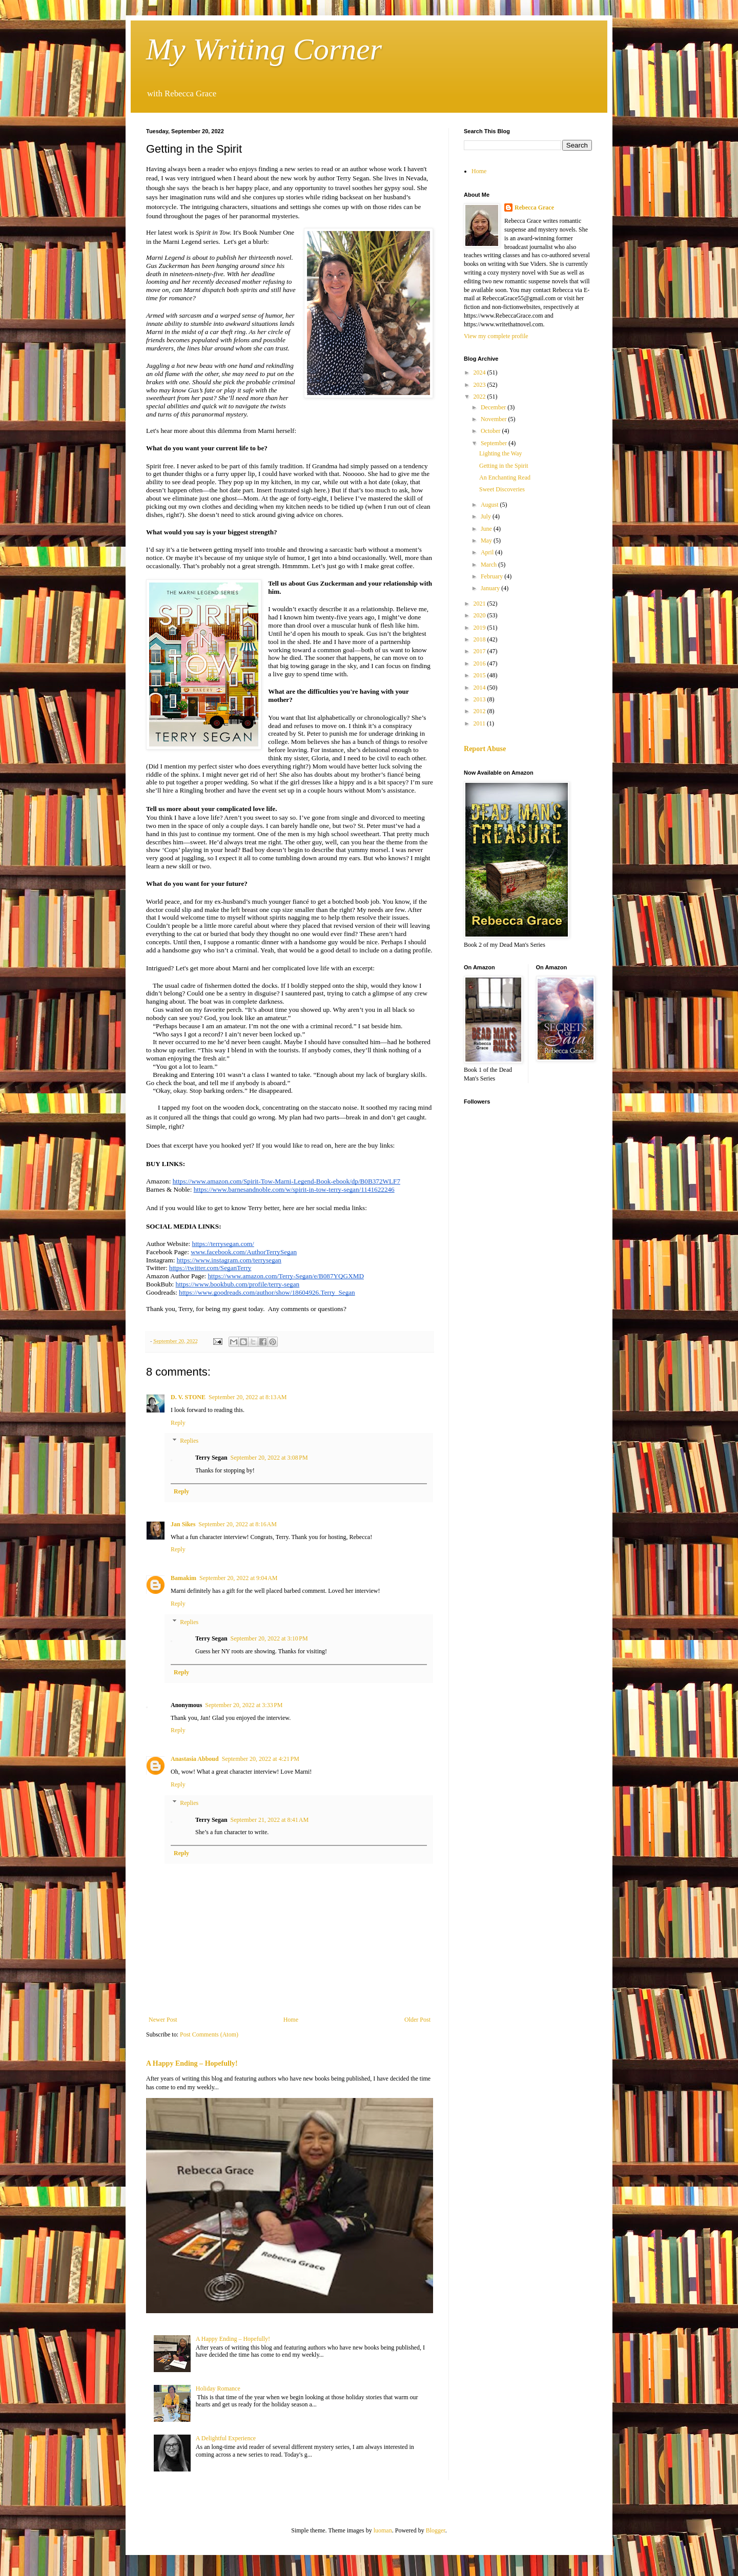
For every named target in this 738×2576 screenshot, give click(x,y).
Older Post (417, 2019)
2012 (480, 711)
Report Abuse (485, 748)
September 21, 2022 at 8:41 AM (270, 1819)
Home (290, 2019)
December (494, 407)
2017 (480, 651)
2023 (480, 384)
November (494, 419)
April (488, 552)
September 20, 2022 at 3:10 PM (269, 1638)
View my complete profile (496, 336)
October (491, 430)
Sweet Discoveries (502, 489)
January (491, 588)
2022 (480, 396)
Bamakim (183, 1578)
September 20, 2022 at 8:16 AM (237, 1524)
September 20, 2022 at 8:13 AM (247, 1397)
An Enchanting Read (504, 477)
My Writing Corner (264, 49)
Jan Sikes (183, 1524)
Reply (178, 1422)
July (487, 516)
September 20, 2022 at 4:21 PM (260, 1758)
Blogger (435, 2530)
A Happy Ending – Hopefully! (192, 2063)
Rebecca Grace (534, 207)
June (487, 528)
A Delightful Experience (226, 2438)
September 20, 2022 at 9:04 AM (238, 1578)
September (494, 443)
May (487, 540)
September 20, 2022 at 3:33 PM (243, 1705)
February (492, 576)
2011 (480, 723)
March (489, 564)
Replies (189, 1441)
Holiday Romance (218, 2388)
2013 (480, 699)
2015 (480, 675)
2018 (480, 639)
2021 (480, 603)
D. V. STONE (188, 1397)
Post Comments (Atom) (209, 2034)
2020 (480, 615)
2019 (480, 627)
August (490, 504)
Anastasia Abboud (195, 1758)
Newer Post (163, 2019)
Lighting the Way (500, 453)
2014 (480, 687)
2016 (480, 663)
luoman (383, 2530)
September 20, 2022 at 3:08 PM (269, 1457)
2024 (480, 372)
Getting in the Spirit (503, 465)
